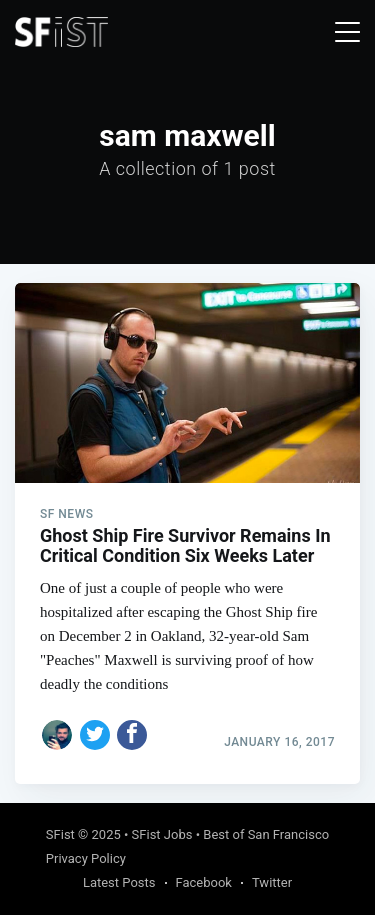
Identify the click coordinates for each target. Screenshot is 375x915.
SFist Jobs (162, 834)
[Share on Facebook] (132, 735)
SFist (60, 834)
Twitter (272, 882)
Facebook (204, 882)
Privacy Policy (86, 858)
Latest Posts (119, 882)
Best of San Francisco (266, 834)
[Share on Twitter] (95, 735)
